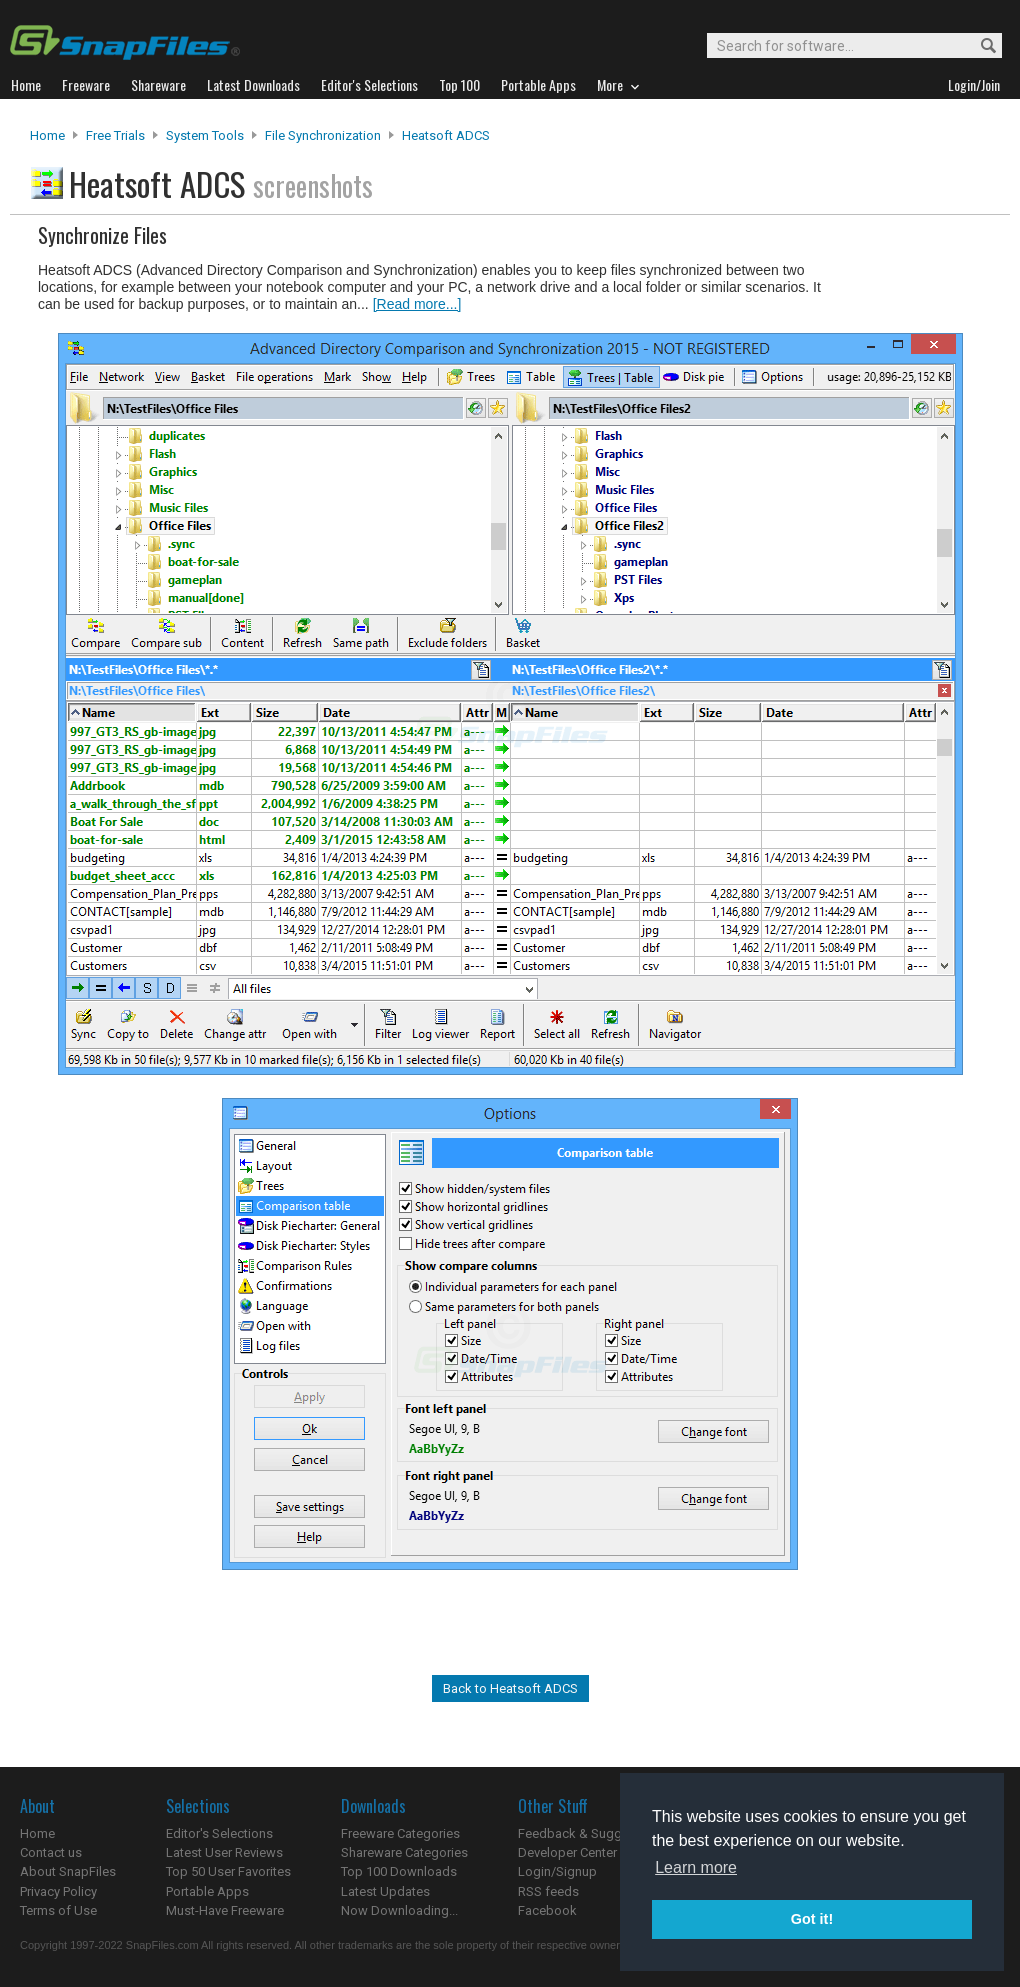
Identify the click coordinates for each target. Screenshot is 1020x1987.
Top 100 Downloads (399, 1871)
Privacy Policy (58, 1891)
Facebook (547, 1910)
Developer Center (567, 1852)
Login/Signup (557, 1871)
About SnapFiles (68, 1871)
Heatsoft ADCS (446, 135)
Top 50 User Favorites (228, 1871)
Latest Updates (385, 1891)
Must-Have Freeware (225, 1910)
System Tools (205, 135)
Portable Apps (207, 1891)
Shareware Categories (404, 1852)
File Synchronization (323, 135)
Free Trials (115, 135)
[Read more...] (417, 304)
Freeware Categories (400, 1833)
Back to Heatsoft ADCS (510, 1688)
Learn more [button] (696, 1867)
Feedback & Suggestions (591, 1833)
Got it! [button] (812, 1919)
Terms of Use (58, 1910)
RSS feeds (548, 1891)
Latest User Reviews (224, 1852)
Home (47, 135)
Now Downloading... (399, 1910)
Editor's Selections (219, 1833)
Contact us (51, 1852)
